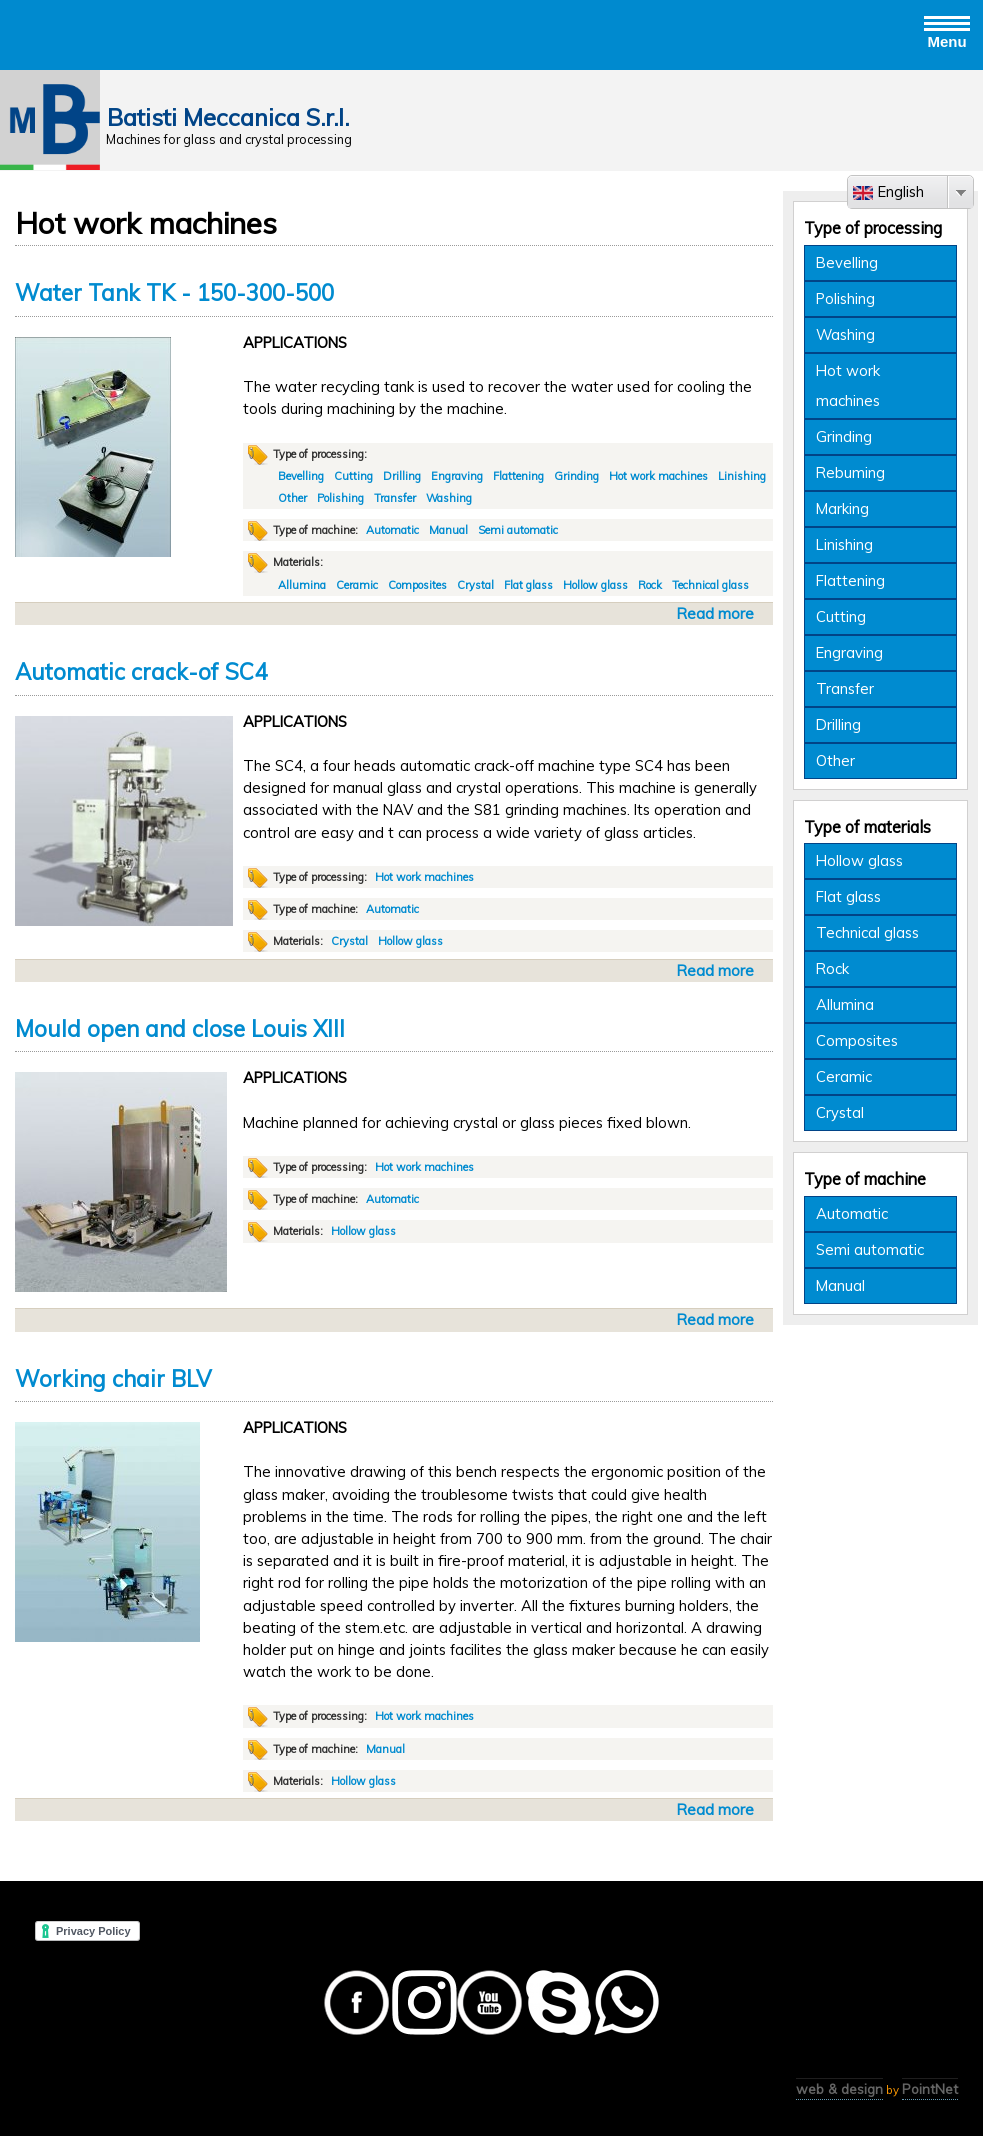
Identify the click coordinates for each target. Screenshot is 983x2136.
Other (292, 498)
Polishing (340, 498)
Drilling (402, 476)
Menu (947, 31)
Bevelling (301, 476)
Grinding (576, 476)
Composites (417, 585)
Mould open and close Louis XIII (180, 1029)
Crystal (475, 585)
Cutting (353, 476)
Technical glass (710, 585)
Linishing (742, 476)
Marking (842, 508)
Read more (718, 613)
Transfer (395, 498)
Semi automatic (518, 530)
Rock (650, 585)
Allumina (302, 585)
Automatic (392, 530)
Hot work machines (658, 476)
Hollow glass (595, 585)
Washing (449, 498)
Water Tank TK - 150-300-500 (174, 293)
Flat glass (528, 585)
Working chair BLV (113, 1379)
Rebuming (850, 472)
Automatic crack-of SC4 (141, 672)
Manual (448, 530)
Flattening (518, 476)
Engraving (457, 476)
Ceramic (357, 585)
